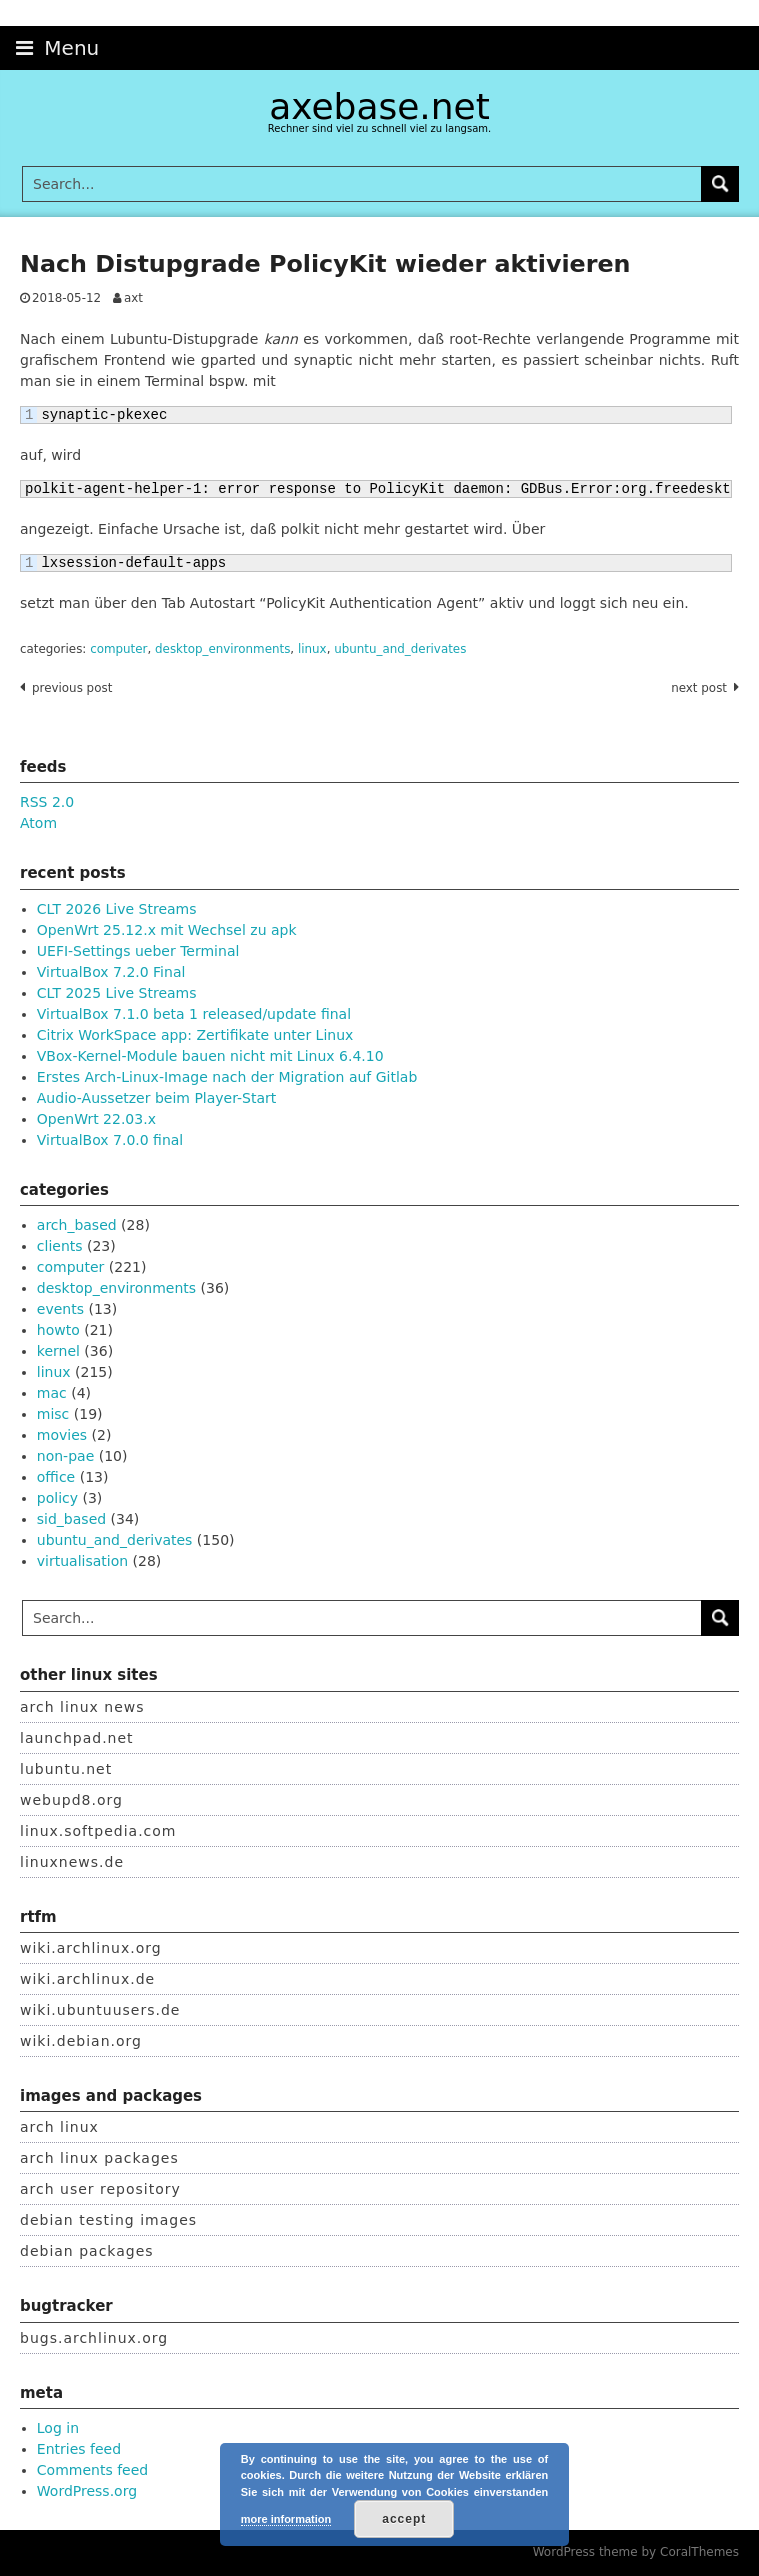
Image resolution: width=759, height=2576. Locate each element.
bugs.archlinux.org (94, 2338)
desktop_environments (222, 649)
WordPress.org (87, 2491)
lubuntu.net (66, 1769)
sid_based (71, 1519)
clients (60, 1246)
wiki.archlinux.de (87, 1979)
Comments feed (92, 2470)
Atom (38, 823)
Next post (699, 688)
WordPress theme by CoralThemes (636, 2552)
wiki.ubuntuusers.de (100, 2010)
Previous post (72, 688)
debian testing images (108, 2220)
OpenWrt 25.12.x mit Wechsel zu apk (167, 930)
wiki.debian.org (81, 2041)
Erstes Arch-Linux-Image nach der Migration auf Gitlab (227, 1077)
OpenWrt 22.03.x (96, 1119)
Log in (58, 2428)
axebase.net (379, 106)
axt (133, 298)
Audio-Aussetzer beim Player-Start (157, 1098)
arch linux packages (99, 2158)
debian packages (87, 2251)
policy (57, 1498)
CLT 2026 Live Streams (117, 909)
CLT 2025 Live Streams (117, 993)
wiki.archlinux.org (91, 1948)
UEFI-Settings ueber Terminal (138, 951)
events (60, 1309)
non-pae (65, 1456)
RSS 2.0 (47, 802)
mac (52, 1393)
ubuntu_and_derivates (400, 649)
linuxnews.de (72, 1862)
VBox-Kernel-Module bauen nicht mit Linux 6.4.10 (210, 1056)
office (56, 1477)
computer (118, 649)
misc (53, 1414)
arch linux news (82, 1707)
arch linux (59, 2127)
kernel (58, 1351)
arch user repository (100, 2189)
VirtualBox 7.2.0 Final (111, 972)
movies (62, 1435)
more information (286, 2519)
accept (404, 2519)
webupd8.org (71, 1800)
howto (58, 1330)
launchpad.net (77, 1738)
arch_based (77, 1225)
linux (312, 649)
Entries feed (79, 2449)
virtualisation (82, 1561)
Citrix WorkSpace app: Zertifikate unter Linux (195, 1035)
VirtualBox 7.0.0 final (110, 1140)
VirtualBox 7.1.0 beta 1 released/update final (194, 1014)
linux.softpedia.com (98, 1831)
